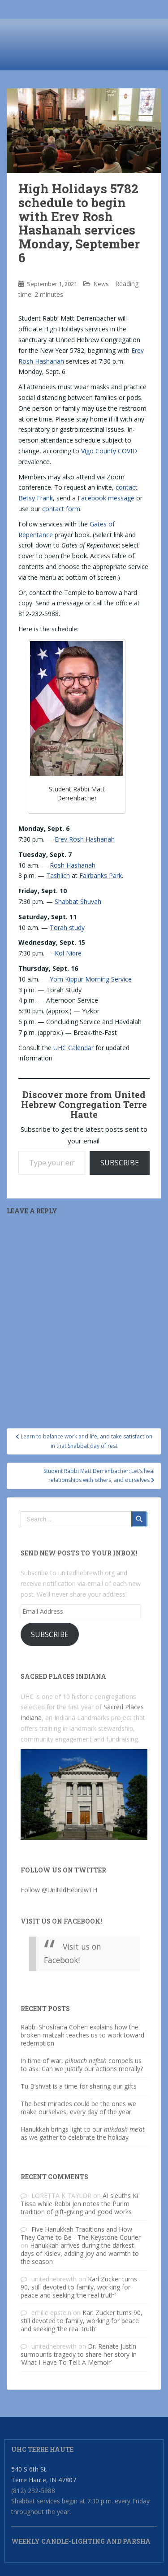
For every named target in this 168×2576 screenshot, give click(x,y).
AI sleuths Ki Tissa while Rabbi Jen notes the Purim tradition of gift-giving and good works (79, 2203)
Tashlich (58, 875)
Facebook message (106, 498)
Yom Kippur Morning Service (91, 979)
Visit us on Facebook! (61, 1921)
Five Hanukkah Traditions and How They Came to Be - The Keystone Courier (81, 2233)
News (101, 284)
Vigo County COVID (109, 451)
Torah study (67, 927)
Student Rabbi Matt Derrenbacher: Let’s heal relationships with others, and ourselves (99, 1475)
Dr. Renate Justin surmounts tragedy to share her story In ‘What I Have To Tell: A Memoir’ (79, 2354)
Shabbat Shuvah (78, 901)
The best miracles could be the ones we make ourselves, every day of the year (78, 2107)
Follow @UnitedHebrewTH (59, 1889)
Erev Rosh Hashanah (85, 839)
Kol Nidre (68, 953)
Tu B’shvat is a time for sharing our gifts (79, 2086)
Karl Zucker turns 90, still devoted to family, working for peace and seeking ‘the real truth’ (79, 2287)
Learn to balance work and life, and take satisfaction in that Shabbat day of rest (84, 1441)
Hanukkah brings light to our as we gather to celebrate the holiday (83, 2133)
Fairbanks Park (100, 875)
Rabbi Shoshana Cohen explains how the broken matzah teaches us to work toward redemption (82, 2035)
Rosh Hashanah (72, 865)
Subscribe (119, 1163)
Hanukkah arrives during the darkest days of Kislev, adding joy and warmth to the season (80, 2253)
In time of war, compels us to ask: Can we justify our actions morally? (82, 2064)
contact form (61, 508)
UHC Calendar (73, 1047)
